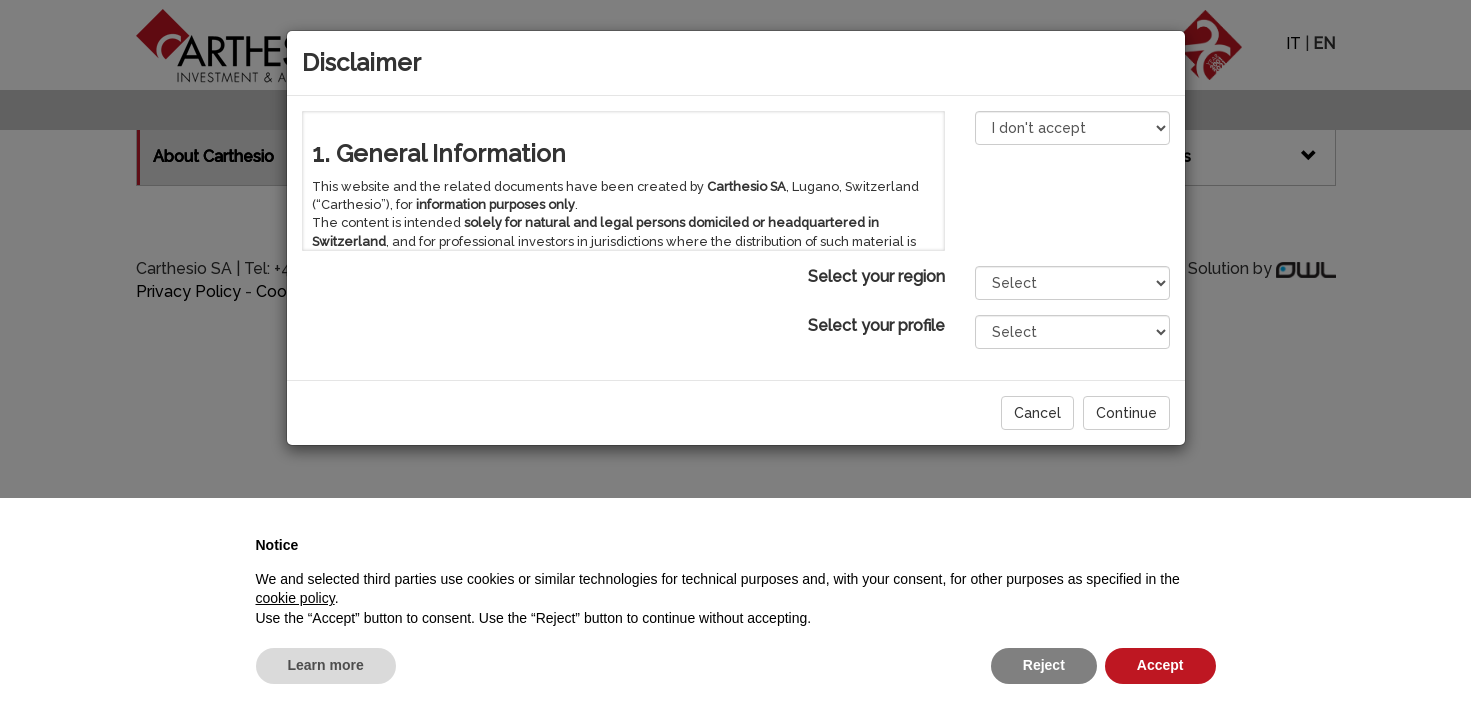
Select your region (876, 276)
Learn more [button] (326, 665)
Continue (1126, 413)
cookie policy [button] (295, 598)
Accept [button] (1160, 665)
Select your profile (876, 325)
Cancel (1037, 413)
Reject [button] (1044, 665)
